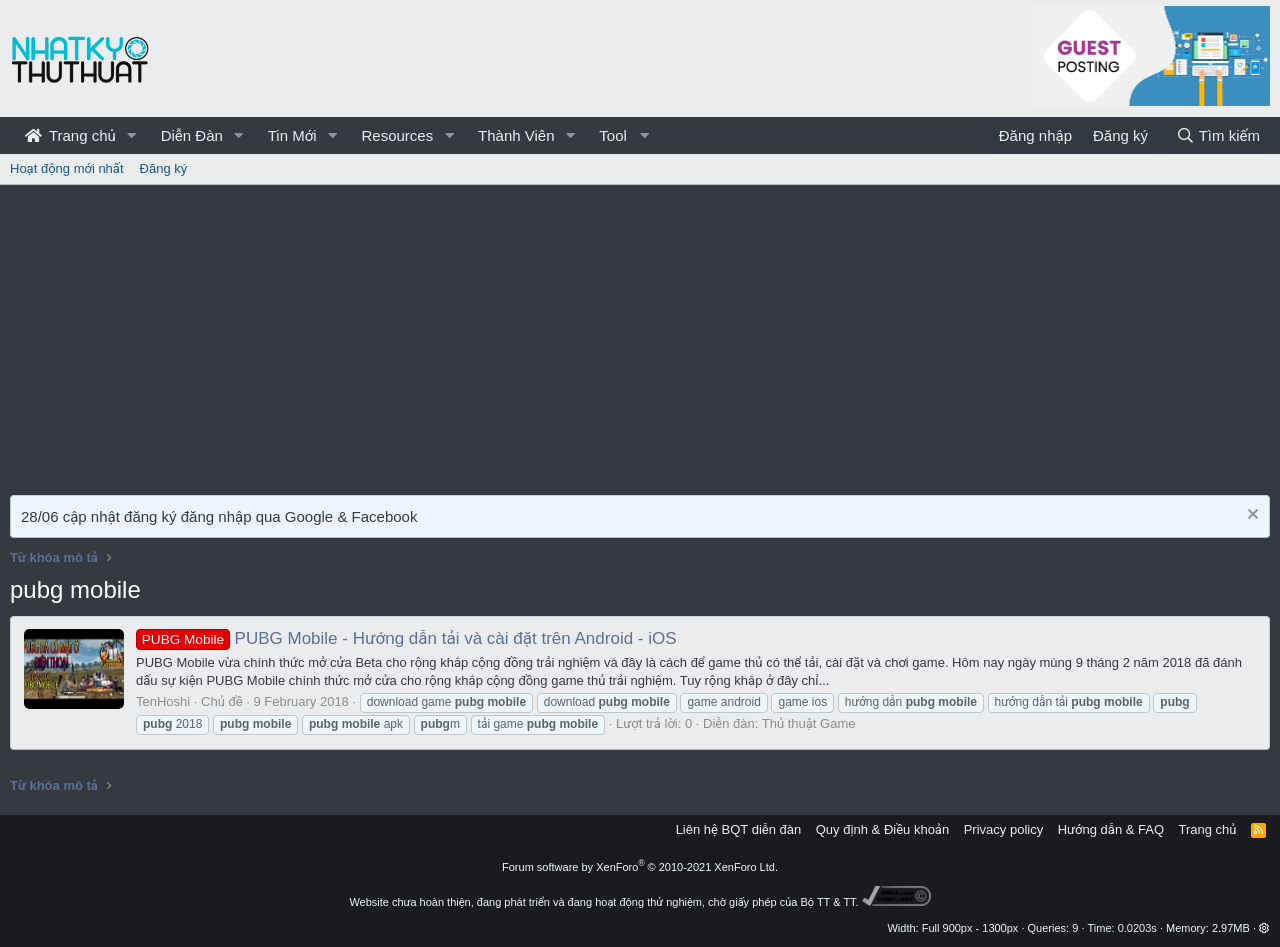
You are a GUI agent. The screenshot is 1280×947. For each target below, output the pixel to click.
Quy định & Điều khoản (882, 829)
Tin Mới (292, 135)
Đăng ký (164, 168)
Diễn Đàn (192, 135)
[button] (132, 135)
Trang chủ (70, 135)
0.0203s (1137, 928)
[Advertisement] (640, 335)
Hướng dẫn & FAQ (1111, 829)
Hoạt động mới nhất (67, 168)
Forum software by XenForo (640, 867)
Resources (397, 135)
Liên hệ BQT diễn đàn (739, 829)
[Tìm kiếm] (1218, 135)
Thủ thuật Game (809, 723)
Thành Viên (516, 135)
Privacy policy (1003, 829)
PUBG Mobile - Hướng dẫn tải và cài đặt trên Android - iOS (406, 638)
